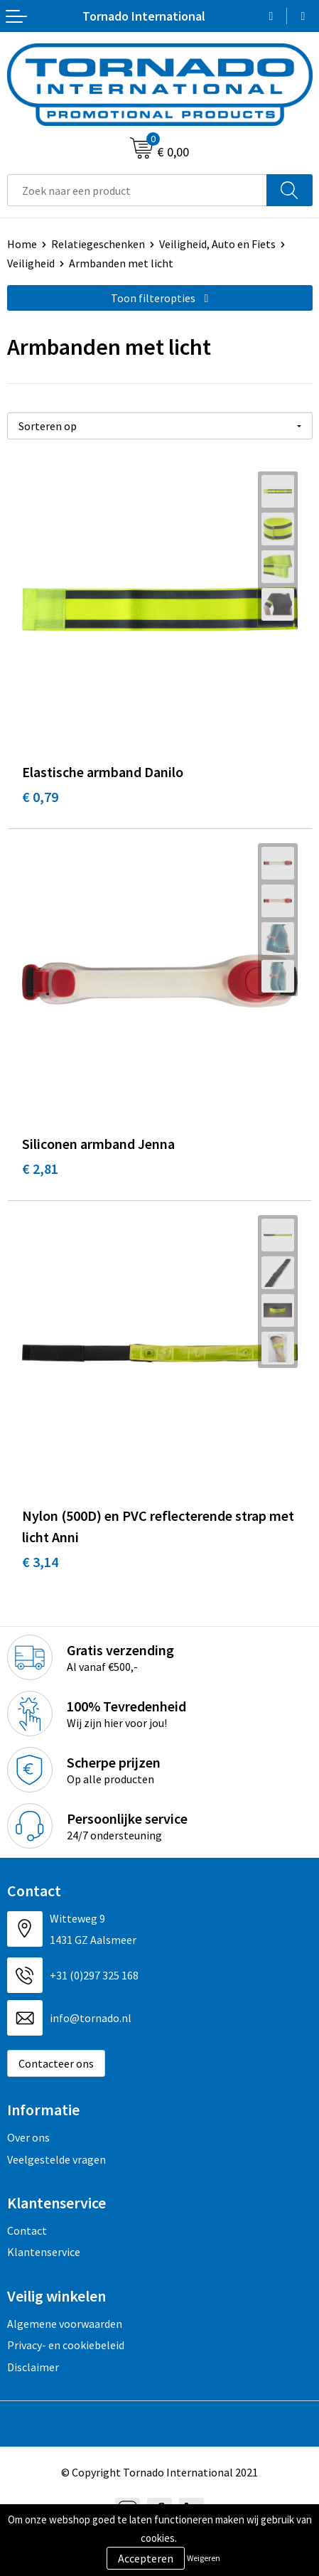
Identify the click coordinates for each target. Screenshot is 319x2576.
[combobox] (137, 190)
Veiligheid (31, 263)
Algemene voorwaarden (64, 2323)
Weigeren (203, 2558)
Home (22, 244)
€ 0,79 (40, 797)
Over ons (28, 2137)
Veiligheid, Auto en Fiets (217, 244)
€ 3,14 (40, 1562)
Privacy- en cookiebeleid (65, 2345)
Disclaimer (33, 2367)
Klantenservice (43, 2252)
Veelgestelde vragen (56, 2159)
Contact (27, 2230)
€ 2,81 (40, 1168)
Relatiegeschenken (98, 244)
